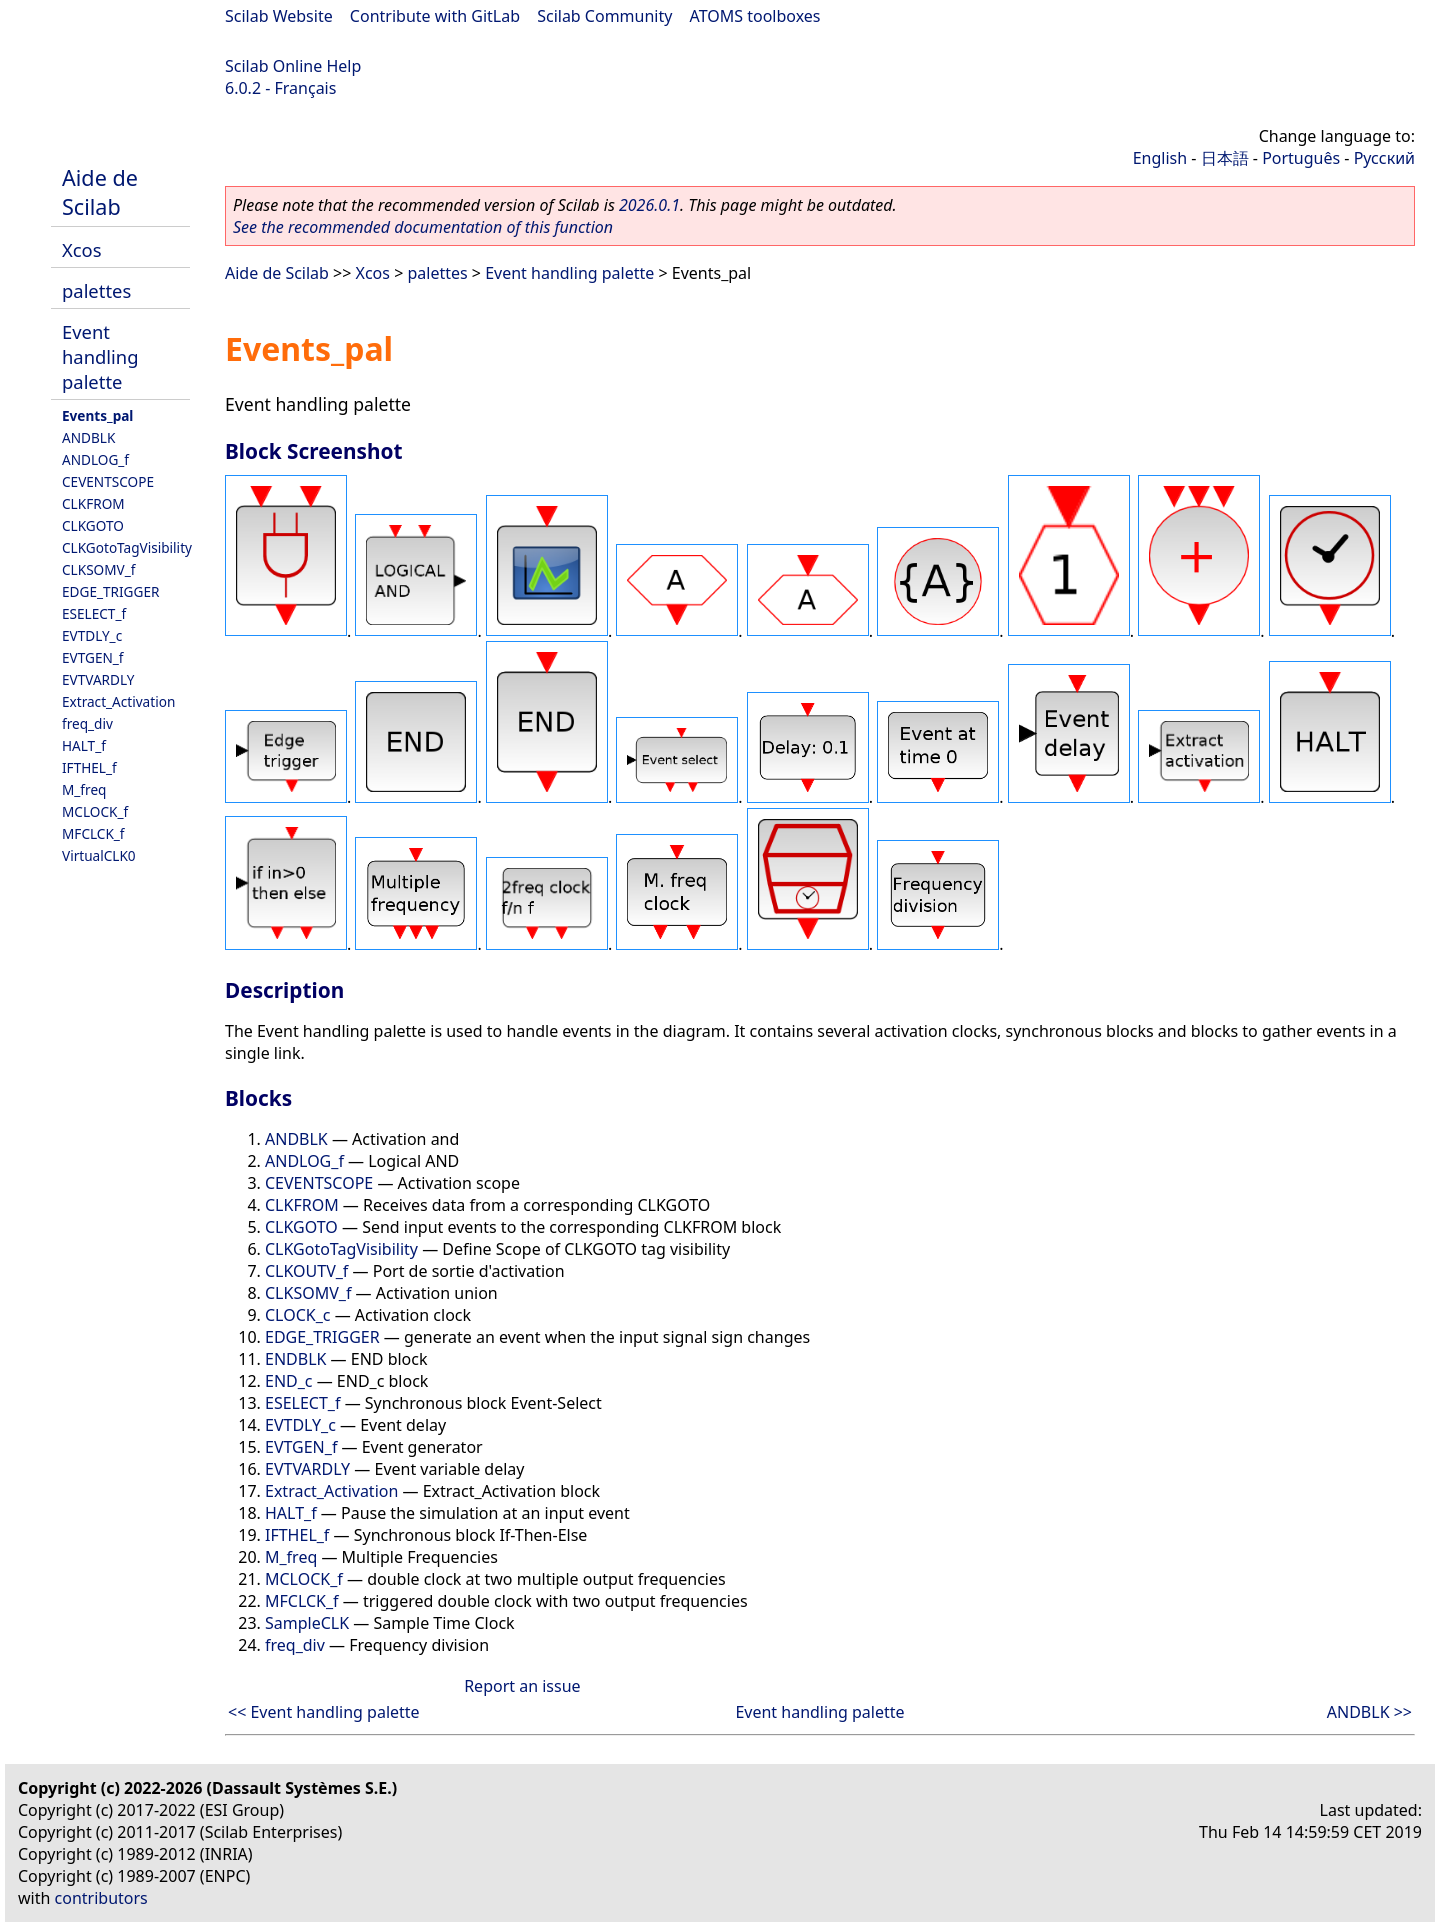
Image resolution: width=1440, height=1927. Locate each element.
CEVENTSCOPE (108, 481)
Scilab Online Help (293, 66)
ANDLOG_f (95, 459)
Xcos (82, 249)
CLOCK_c (297, 1315)
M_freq (84, 789)
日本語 (1225, 158)
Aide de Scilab (100, 192)
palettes (96, 290)
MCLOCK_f (95, 811)
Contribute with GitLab (435, 16)
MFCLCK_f (93, 833)
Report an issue (522, 1686)
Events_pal (97, 415)
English (1160, 158)
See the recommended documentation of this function (423, 227)
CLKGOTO (93, 525)
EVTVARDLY (98, 679)
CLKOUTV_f (306, 1271)
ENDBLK (295, 1359)
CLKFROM (93, 503)
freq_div (87, 723)
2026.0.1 (649, 205)
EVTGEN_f (93, 657)
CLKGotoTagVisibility (127, 547)
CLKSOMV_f (98, 569)
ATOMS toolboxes (755, 16)
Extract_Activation (118, 701)
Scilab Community (604, 16)
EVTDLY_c (92, 635)
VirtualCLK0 (99, 855)
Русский (1384, 158)
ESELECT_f (94, 613)
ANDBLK (88, 437)
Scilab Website (279, 16)
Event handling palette (100, 356)
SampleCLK (307, 1623)
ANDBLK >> (1369, 1712)
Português (1301, 158)
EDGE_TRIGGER (110, 591)
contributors (101, 1898)
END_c (289, 1381)
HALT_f (84, 745)
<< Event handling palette (324, 1712)
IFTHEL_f (89, 767)
